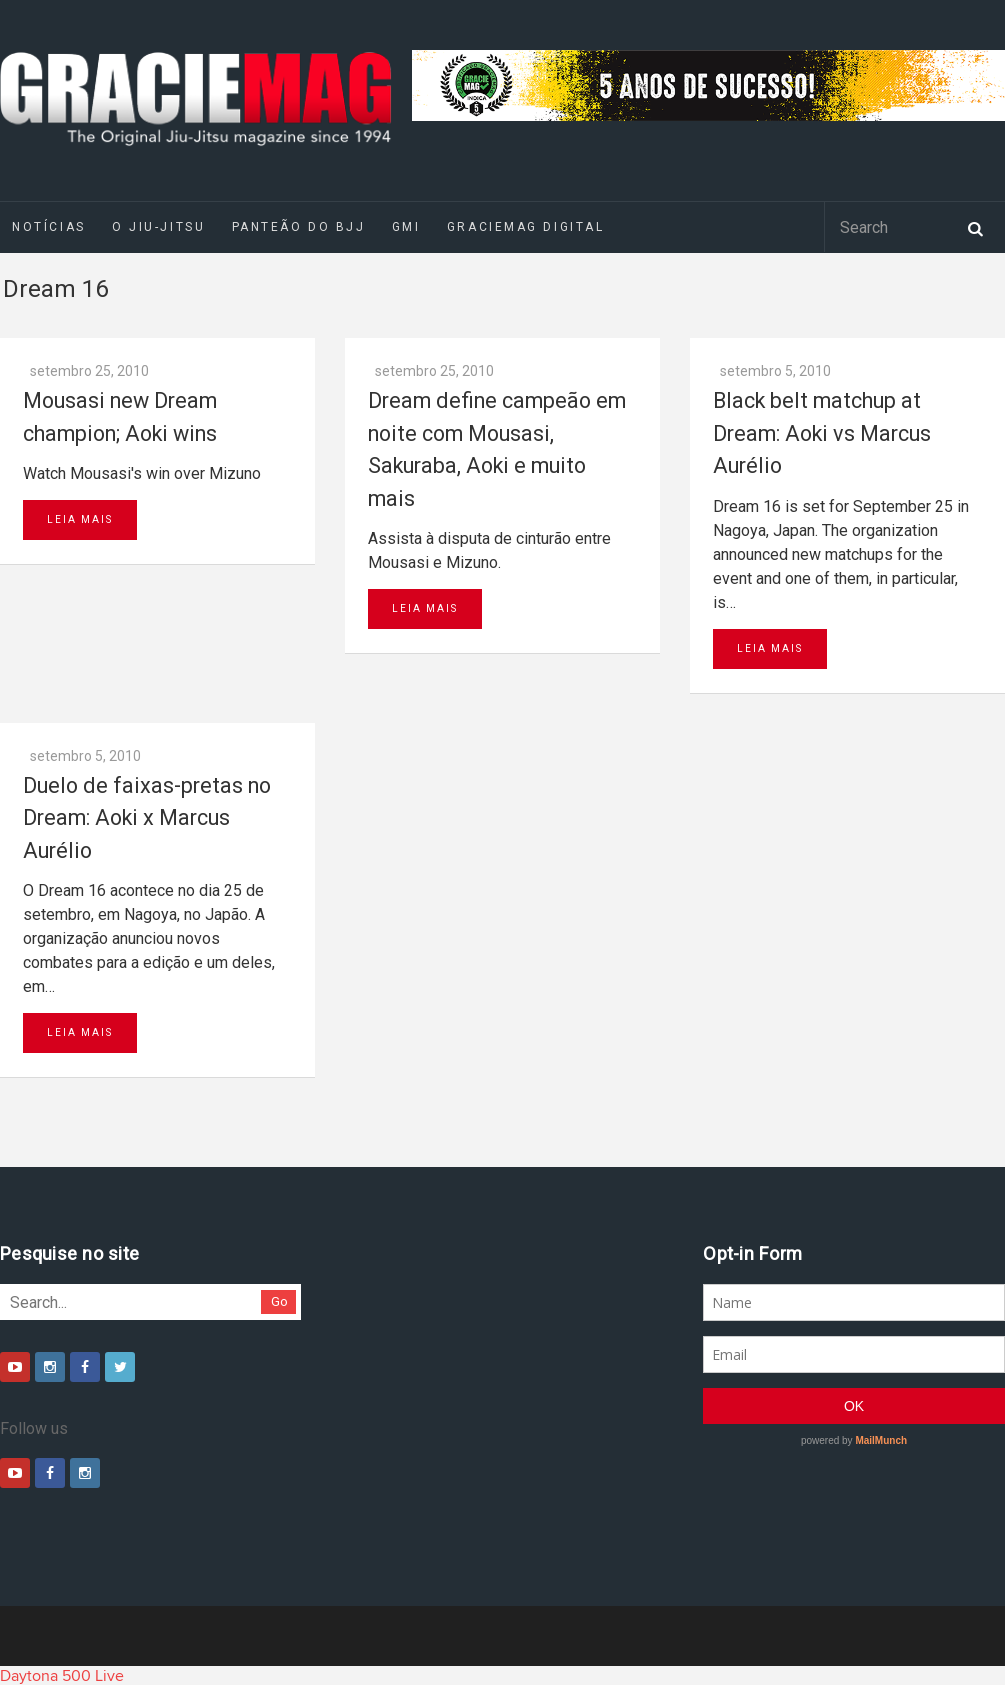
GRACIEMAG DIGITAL (526, 227)
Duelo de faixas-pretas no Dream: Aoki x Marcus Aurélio (147, 818)
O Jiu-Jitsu (158, 227)
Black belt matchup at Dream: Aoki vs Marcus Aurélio (822, 433)
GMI (406, 227)
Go (279, 1301)
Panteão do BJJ (299, 227)
